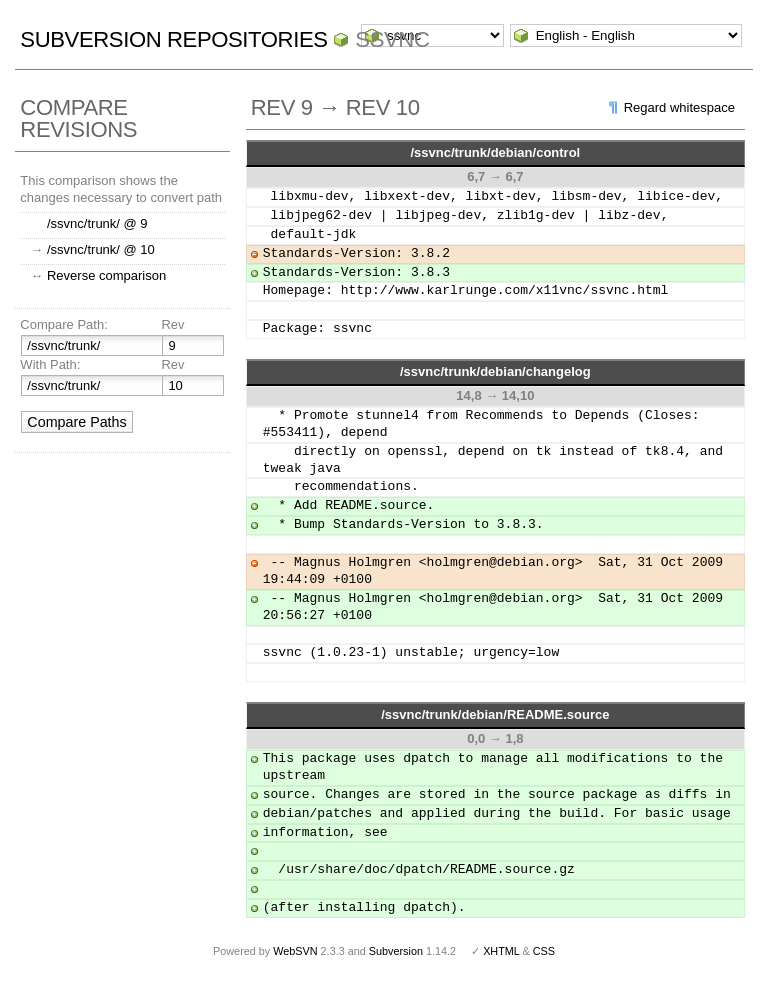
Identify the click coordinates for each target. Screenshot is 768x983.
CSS (544, 951)
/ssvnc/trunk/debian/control (495, 152)
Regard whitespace (679, 107)
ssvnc (392, 39)
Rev (172, 324)
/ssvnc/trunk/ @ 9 (97, 223)
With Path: (50, 364)
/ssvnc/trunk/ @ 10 (101, 249)
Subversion (396, 951)
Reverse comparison (106, 275)
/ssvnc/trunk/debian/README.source (495, 714)
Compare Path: (63, 324)
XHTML (501, 951)
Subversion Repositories (173, 39)
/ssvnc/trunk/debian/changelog (495, 371)
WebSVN (295, 951)
